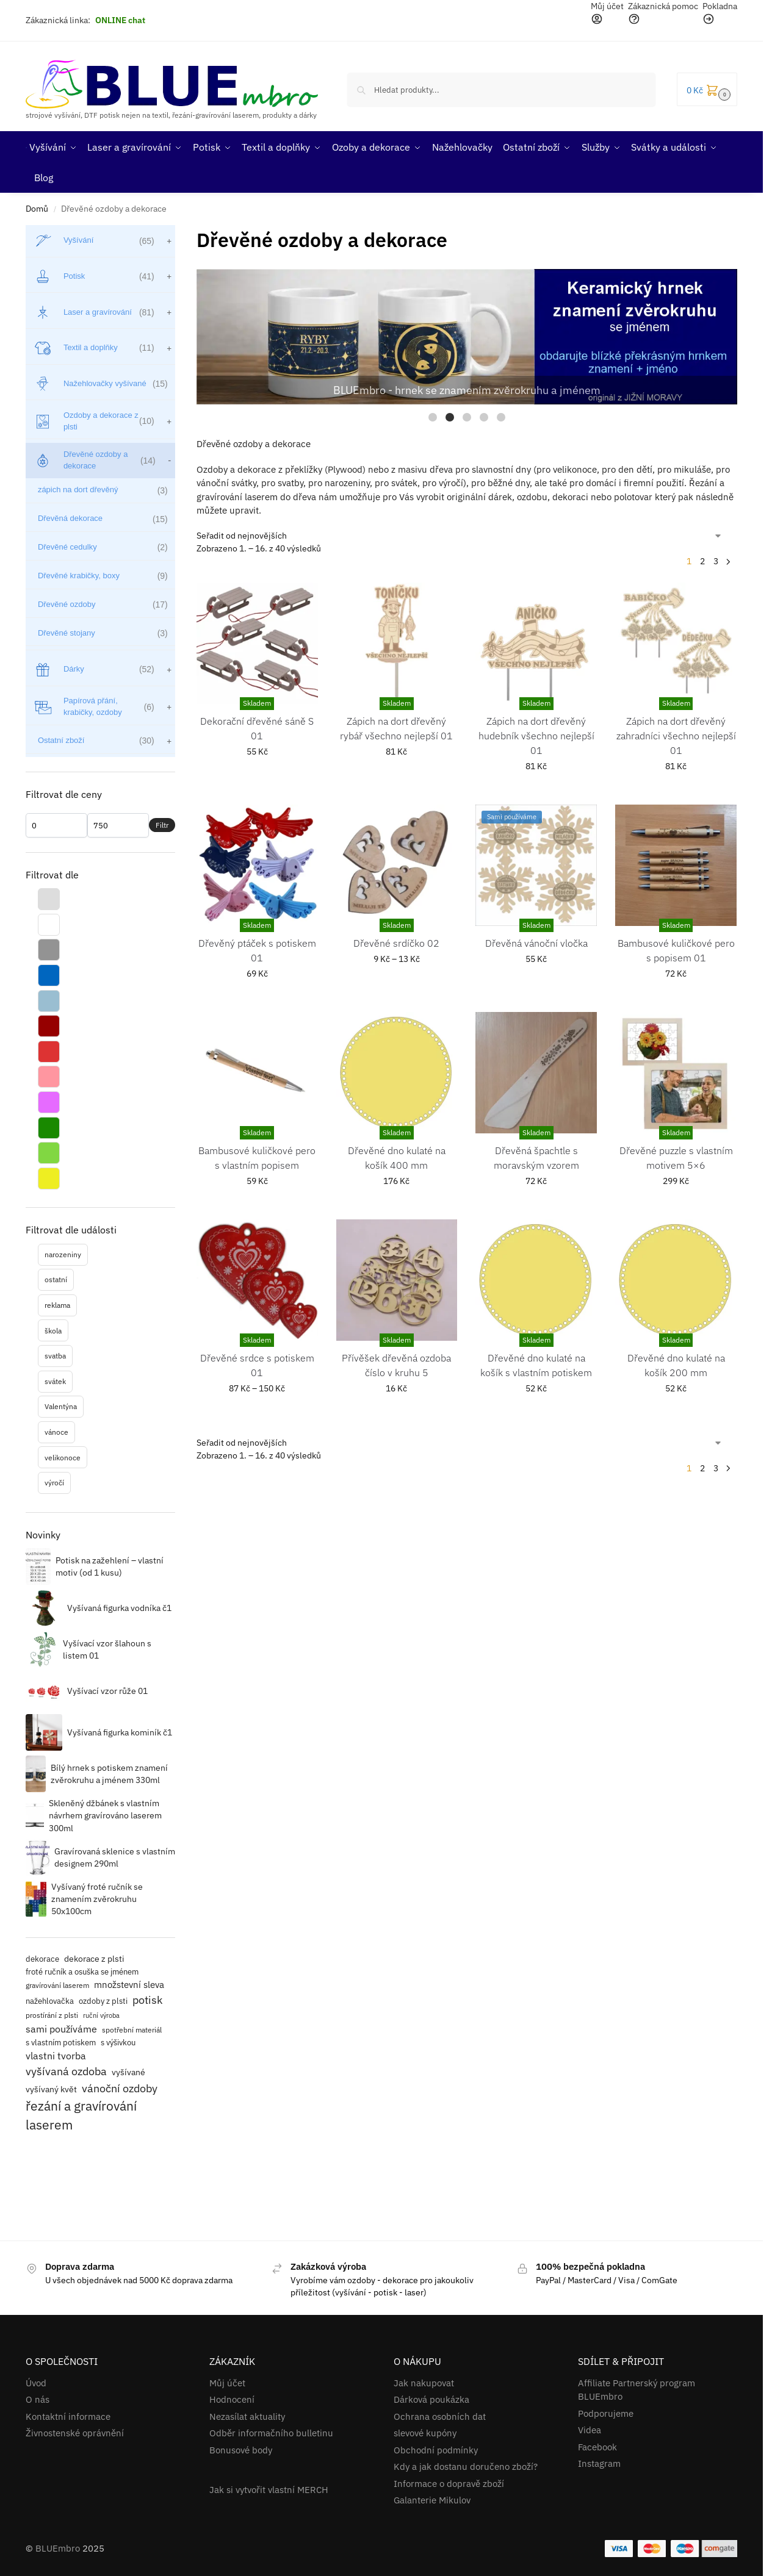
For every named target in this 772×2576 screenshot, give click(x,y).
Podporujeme (605, 2413)
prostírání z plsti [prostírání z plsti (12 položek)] (52, 2015)
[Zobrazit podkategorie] (168, 241)
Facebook (597, 2447)
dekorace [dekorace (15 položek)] (42, 1959)
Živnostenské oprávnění (75, 2433)
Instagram (599, 2463)
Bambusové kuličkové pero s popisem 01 (676, 950)
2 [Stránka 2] (702, 561)
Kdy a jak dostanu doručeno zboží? (466, 2466)
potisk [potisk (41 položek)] (147, 1999)
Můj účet (227, 2383)
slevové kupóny (425, 2433)
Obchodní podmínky (436, 2450)
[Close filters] (178, 233)
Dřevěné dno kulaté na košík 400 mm (397, 1157)
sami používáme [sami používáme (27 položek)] (61, 2029)
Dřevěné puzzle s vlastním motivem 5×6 (676, 1157)
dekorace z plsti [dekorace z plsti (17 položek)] (94, 1958)
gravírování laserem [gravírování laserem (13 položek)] (57, 1985)
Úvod (36, 2383)
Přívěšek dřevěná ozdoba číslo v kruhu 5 (396, 1365)
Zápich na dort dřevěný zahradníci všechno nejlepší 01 (676, 735)
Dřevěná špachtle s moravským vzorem (536, 1157)
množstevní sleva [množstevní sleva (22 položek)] (129, 1984)
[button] (707, 89)
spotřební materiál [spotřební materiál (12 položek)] (132, 2029)
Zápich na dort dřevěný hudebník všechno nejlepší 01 (536, 735)
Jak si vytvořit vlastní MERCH (268, 2489)
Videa (589, 2430)
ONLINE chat (120, 20)
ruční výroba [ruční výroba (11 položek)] (101, 2015)
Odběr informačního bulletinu (271, 2433)
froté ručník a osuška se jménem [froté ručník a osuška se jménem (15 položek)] (82, 1972)
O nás (37, 2399)
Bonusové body (240, 2450)
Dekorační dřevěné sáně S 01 (257, 728)
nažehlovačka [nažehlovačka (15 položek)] (50, 2001)
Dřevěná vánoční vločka (536, 943)
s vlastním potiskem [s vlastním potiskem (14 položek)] (61, 2042)
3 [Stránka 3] (715, 561)
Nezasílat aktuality (247, 2416)
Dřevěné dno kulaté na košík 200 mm (676, 1365)
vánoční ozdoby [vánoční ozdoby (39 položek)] (119, 2088)
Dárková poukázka (431, 2399)
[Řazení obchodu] (460, 535)
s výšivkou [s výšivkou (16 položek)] (118, 2042)
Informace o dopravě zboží (449, 2483)
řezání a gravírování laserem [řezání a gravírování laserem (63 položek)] (81, 2115)
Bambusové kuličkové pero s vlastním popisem (257, 1157)
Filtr (162, 825)
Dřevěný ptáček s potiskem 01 (257, 950)
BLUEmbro (57, 2548)
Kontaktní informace (68, 2416)
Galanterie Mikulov (432, 2500)
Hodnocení (231, 2399)
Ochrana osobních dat (440, 2416)
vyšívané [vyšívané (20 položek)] (128, 2072)
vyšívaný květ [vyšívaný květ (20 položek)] (51, 2089)
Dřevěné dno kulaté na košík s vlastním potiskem (536, 1365)
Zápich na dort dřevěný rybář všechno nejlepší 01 (396, 728)
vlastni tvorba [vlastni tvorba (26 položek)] (56, 2056)
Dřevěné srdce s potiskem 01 (257, 1365)
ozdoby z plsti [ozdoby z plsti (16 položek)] (103, 2001)
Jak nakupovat (424, 2383)
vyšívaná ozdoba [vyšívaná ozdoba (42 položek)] (66, 2071)
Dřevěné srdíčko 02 (396, 943)
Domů (37, 208)
